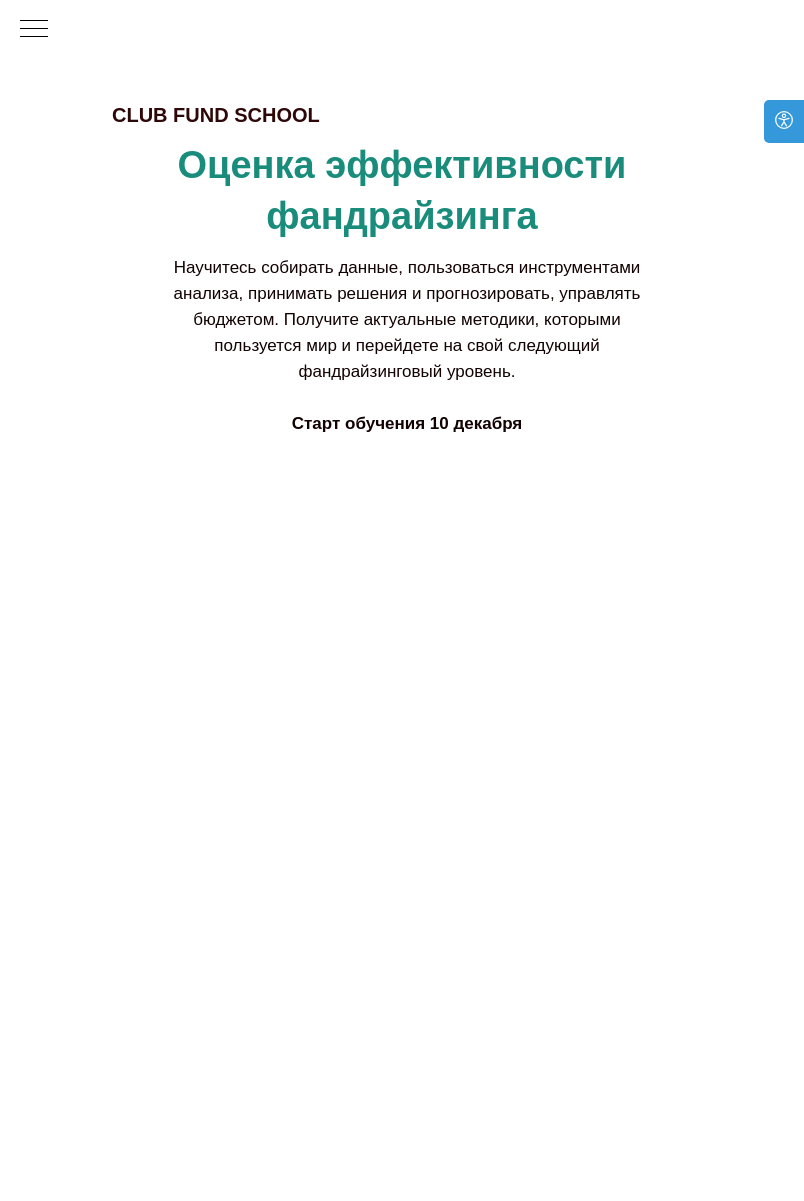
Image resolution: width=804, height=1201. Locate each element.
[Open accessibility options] (784, 121)
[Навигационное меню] (34, 30)
